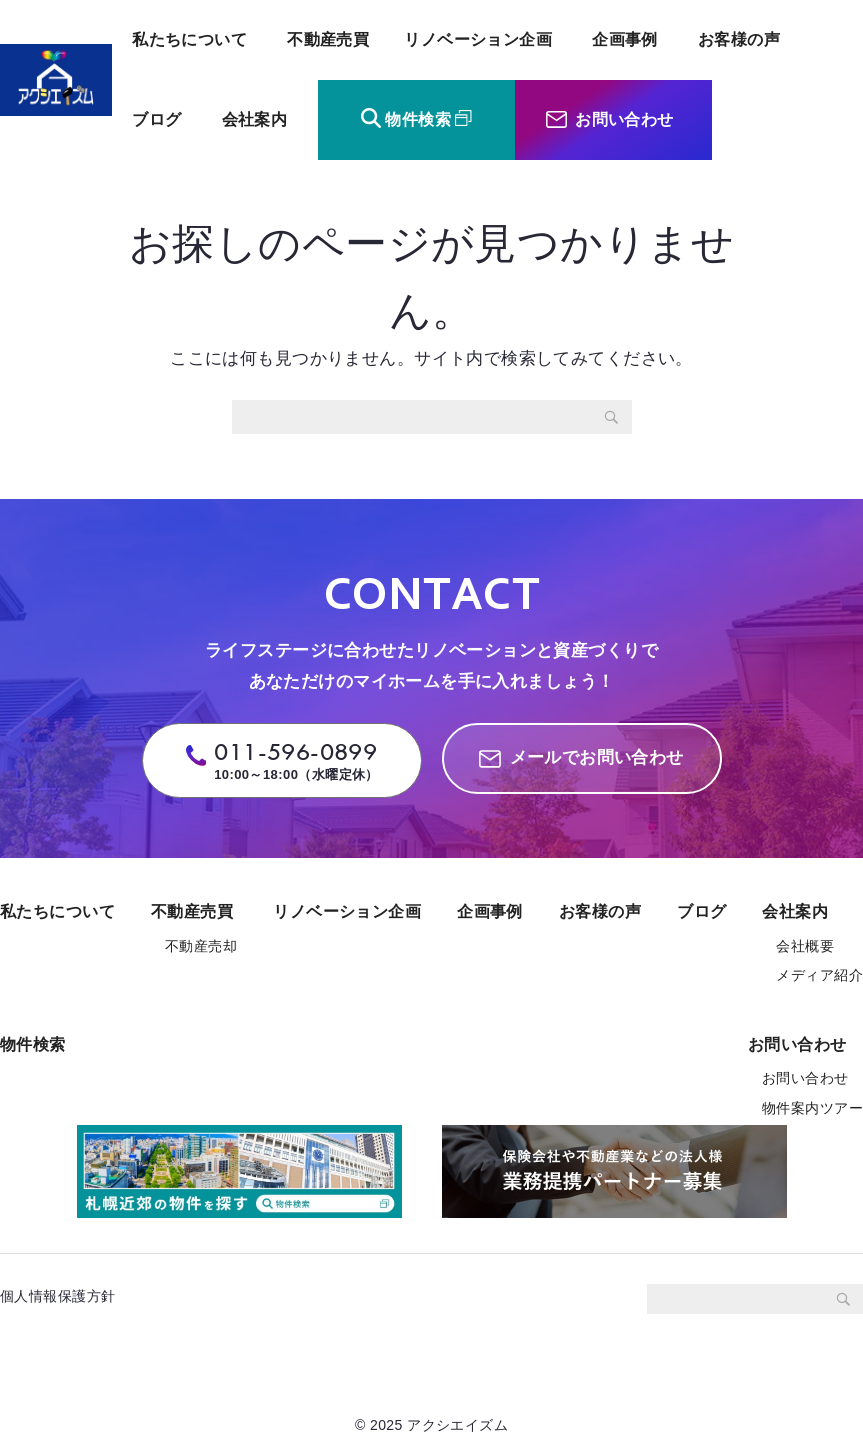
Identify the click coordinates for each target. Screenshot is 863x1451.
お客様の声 (739, 39)
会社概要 (805, 946)
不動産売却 (201, 946)
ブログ (156, 119)
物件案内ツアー (812, 1108)
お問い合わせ (624, 119)
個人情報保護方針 (65, 1296)
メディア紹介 (819, 975)
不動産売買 (328, 39)
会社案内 (255, 119)
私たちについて (189, 39)
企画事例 (625, 39)
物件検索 (418, 119)
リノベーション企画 (478, 39)
